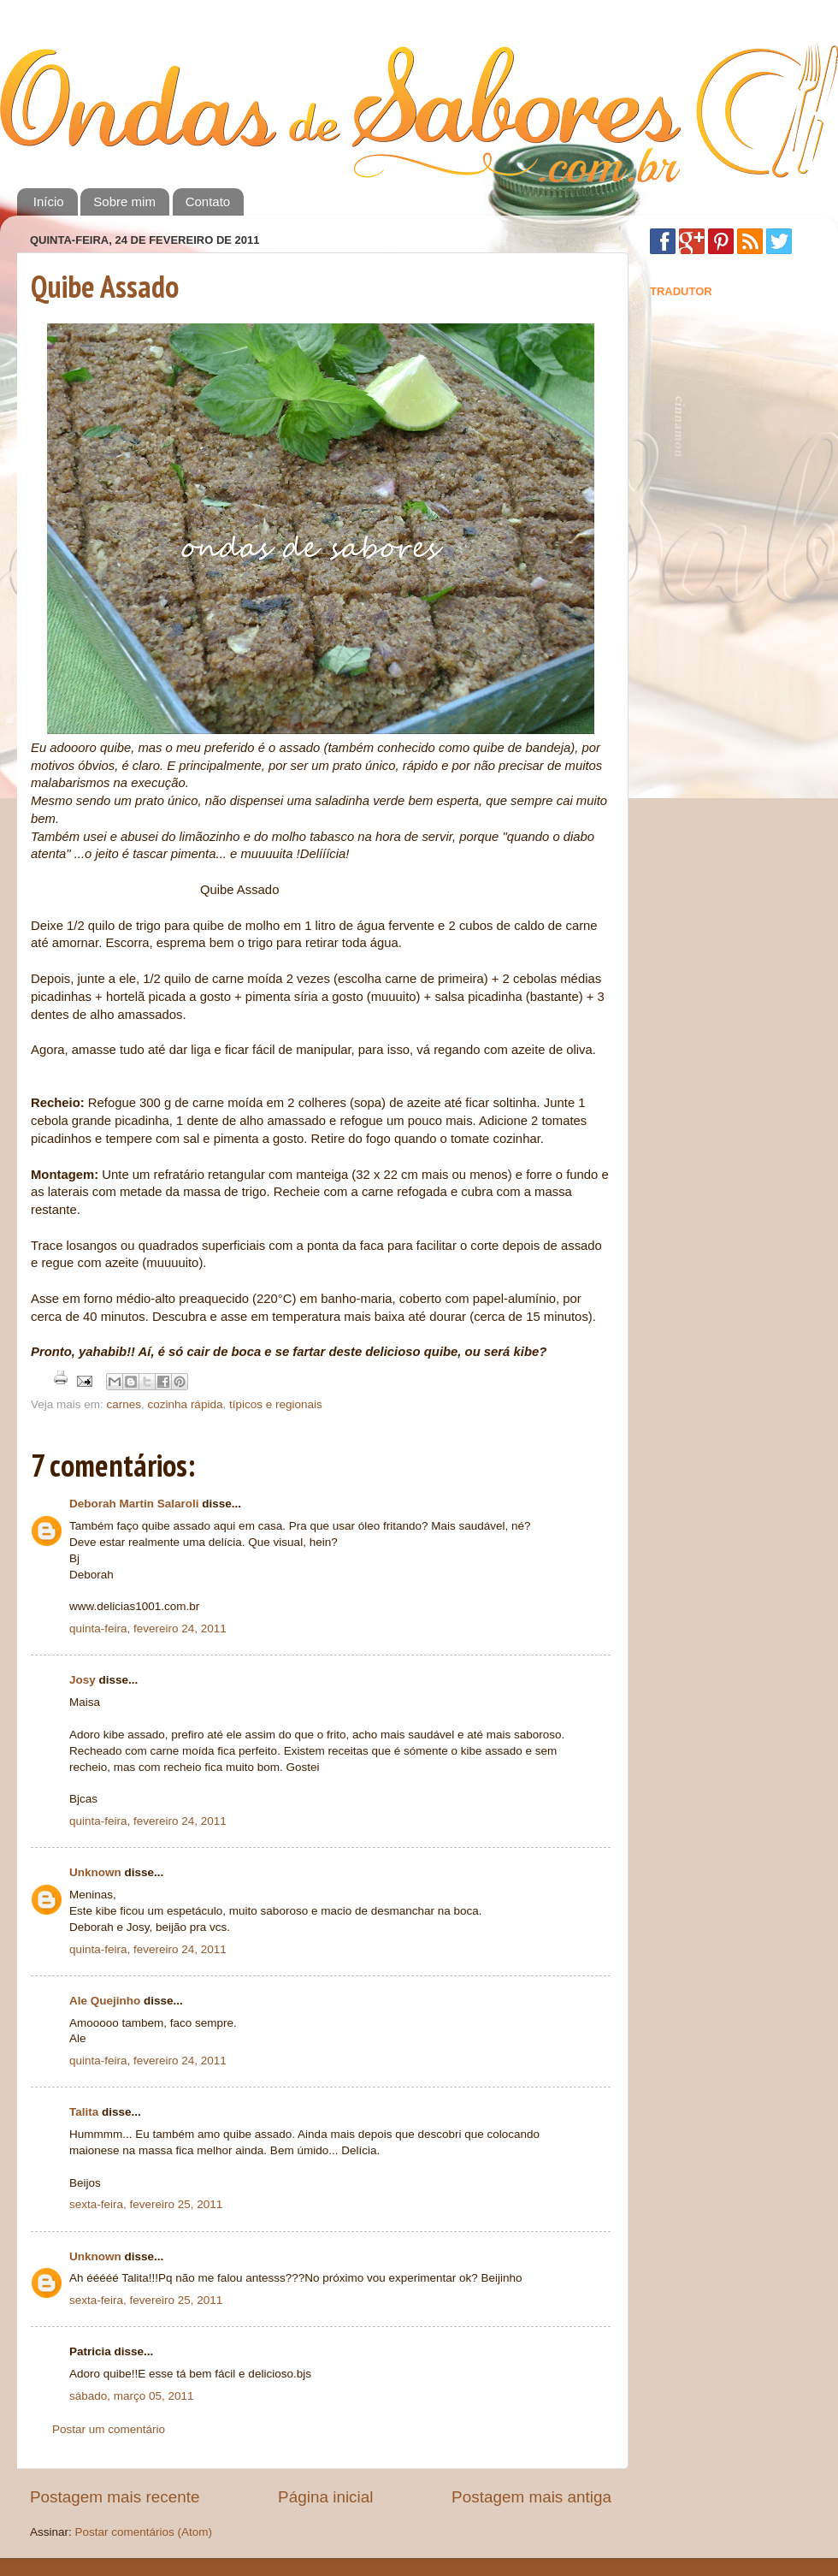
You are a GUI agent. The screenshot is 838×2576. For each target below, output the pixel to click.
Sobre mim (124, 201)
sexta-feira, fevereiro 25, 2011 (145, 2204)
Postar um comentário (108, 2429)
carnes (124, 1404)
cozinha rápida (185, 1404)
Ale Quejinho (104, 2000)
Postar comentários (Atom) (144, 2532)
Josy (82, 1679)
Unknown (95, 1872)
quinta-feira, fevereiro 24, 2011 (148, 1628)
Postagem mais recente (114, 2497)
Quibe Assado (105, 286)
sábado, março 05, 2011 (131, 2395)
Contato (208, 201)
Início (48, 201)
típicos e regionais (275, 1404)
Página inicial (325, 2497)
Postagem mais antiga (531, 2497)
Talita (83, 2111)
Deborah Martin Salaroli (134, 1503)
